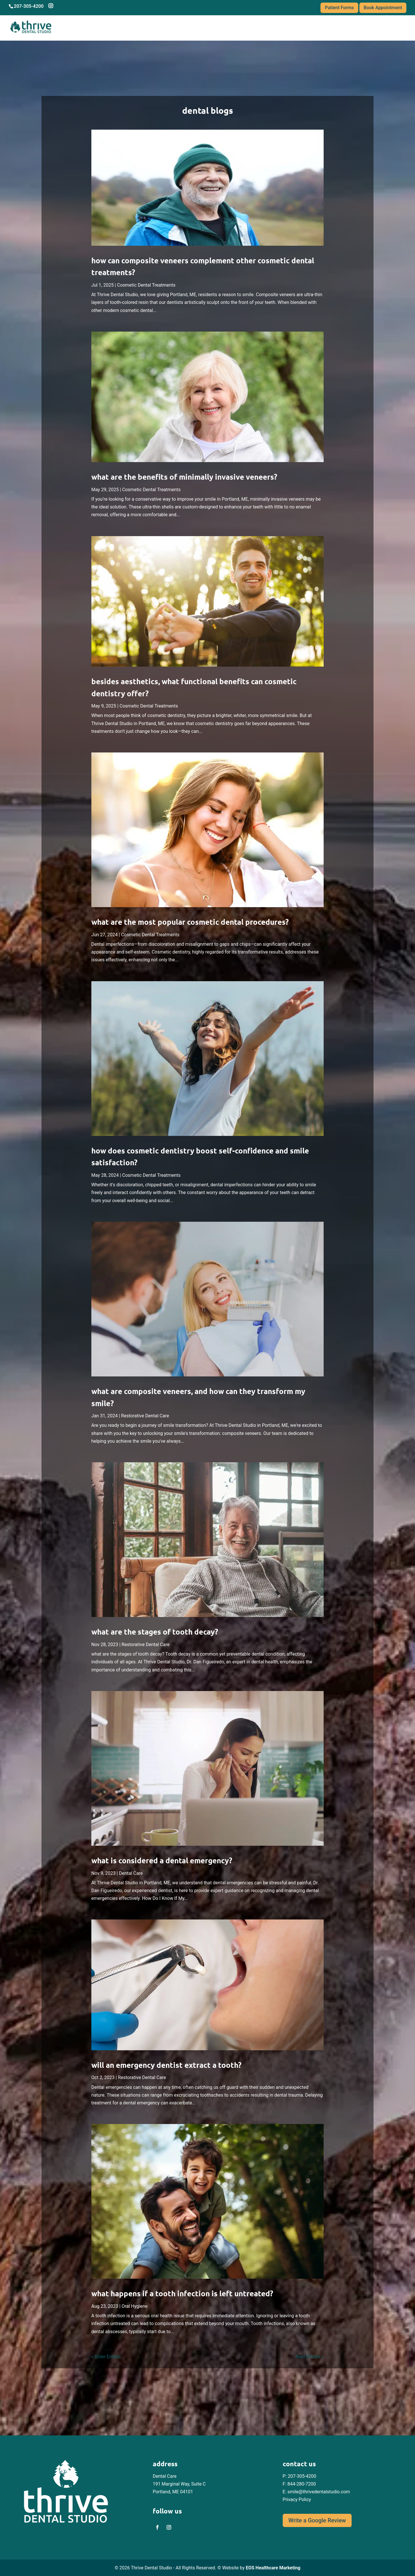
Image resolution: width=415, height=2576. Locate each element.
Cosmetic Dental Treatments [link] (146, 285)
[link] (207, 188)
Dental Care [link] (131, 1873)
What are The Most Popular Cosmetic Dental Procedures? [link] (190, 921)
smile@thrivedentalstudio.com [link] (319, 2491)
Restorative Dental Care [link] (145, 1415)
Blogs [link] (346, 27)
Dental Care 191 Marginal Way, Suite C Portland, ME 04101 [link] (179, 2483)
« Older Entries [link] (106, 2356)
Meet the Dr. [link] (246, 27)
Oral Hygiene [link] (135, 2306)
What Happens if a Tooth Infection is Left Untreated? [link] (182, 2293)
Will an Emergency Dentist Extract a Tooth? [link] (166, 2065)
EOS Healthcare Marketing (273, 2568)
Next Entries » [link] (309, 2356)
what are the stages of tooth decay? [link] (154, 1631)
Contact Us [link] (380, 27)
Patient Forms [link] (339, 7)
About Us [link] (212, 27)
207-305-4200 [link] (302, 2476)
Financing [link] (314, 27)
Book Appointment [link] (383, 7)
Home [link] (187, 27)
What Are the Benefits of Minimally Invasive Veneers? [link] (184, 476)
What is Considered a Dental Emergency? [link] (161, 1860)
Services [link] (278, 27)
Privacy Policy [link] (297, 2499)
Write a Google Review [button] (317, 2520)
